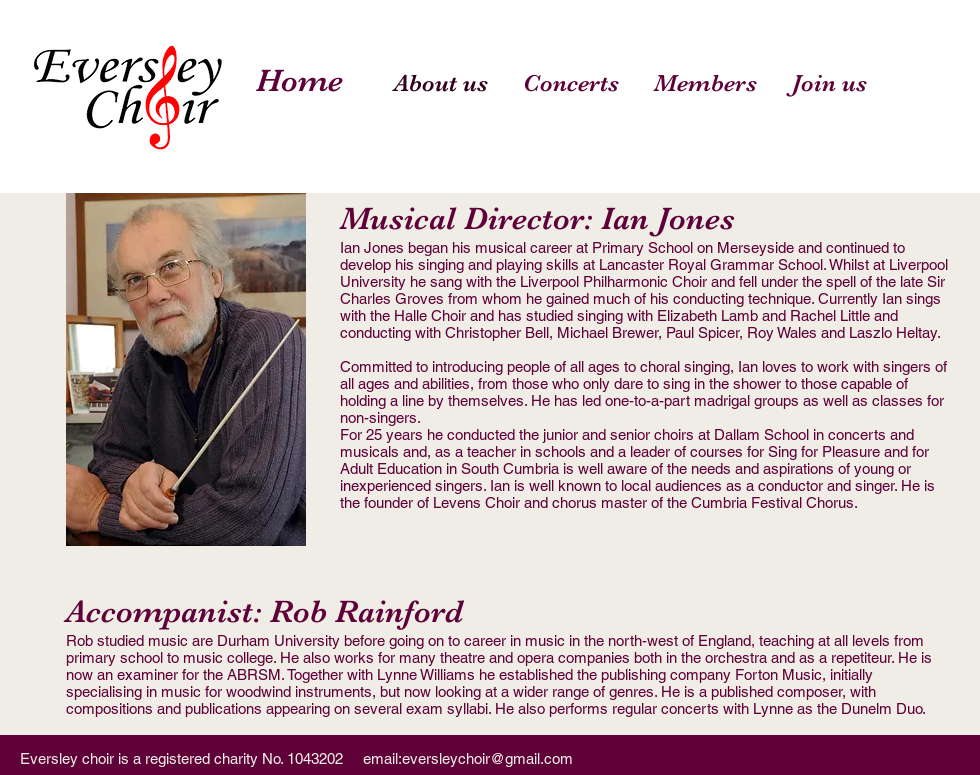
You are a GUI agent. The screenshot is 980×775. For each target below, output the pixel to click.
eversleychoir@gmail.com (487, 758)
